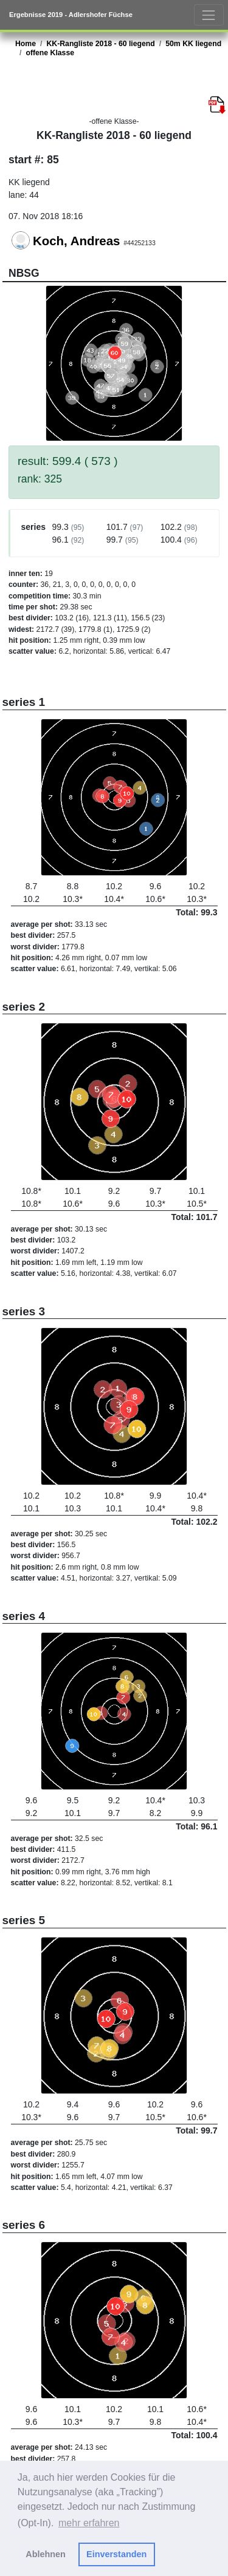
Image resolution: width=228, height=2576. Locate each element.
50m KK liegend (193, 43)
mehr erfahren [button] (89, 2523)
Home (25, 43)
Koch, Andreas (76, 241)
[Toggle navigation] (209, 14)
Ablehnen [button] (46, 2554)
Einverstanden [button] (116, 2554)
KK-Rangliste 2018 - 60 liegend (100, 43)
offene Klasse (50, 53)
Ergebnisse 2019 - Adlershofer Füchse (71, 14)
